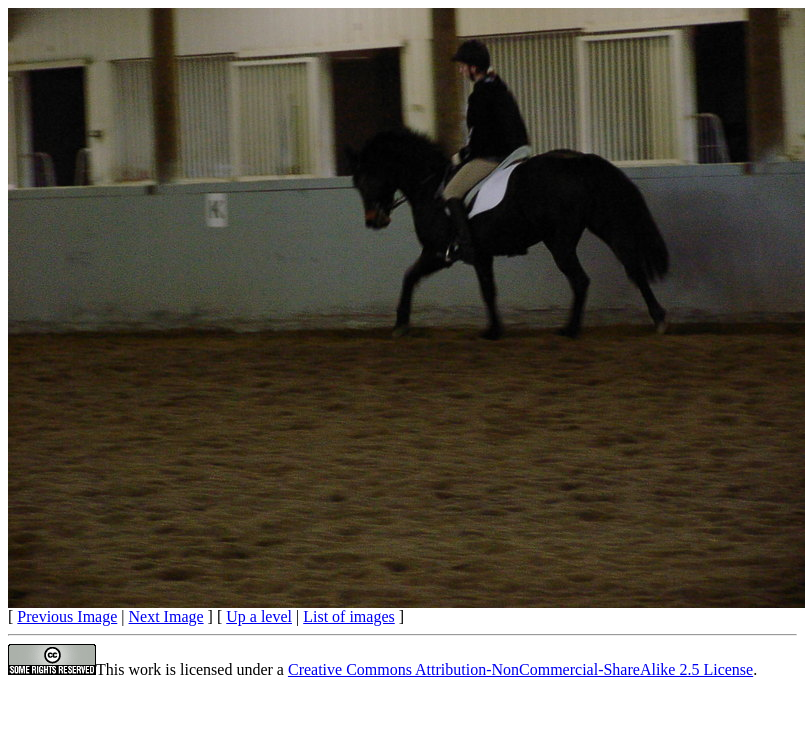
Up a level (259, 616)
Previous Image (67, 616)
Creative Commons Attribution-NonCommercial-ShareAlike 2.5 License (520, 669)
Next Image (166, 616)
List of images (349, 616)
